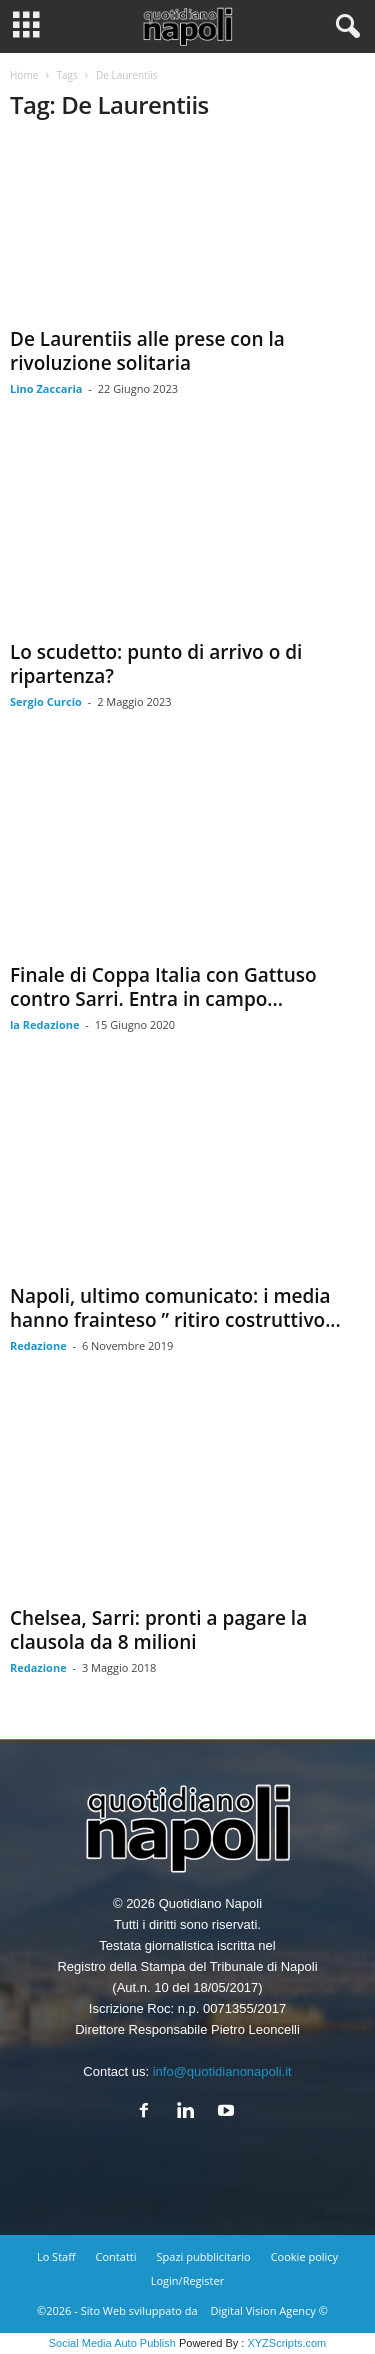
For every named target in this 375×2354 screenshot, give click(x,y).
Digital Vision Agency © (269, 2310)
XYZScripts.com (286, 2343)
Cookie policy (304, 2256)
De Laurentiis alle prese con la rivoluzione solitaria (147, 351)
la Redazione (45, 1024)
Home (24, 75)
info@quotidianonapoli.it (222, 2071)
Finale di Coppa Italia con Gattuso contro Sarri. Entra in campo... (163, 987)
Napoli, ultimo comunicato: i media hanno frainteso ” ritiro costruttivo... (175, 1308)
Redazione (38, 1345)
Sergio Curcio (46, 701)
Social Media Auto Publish (112, 2343)
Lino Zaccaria (46, 388)
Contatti (116, 2256)
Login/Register (187, 2280)
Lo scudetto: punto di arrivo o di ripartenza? (156, 664)
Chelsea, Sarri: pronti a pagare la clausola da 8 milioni (158, 1630)
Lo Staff (56, 2256)
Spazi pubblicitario (204, 2256)
